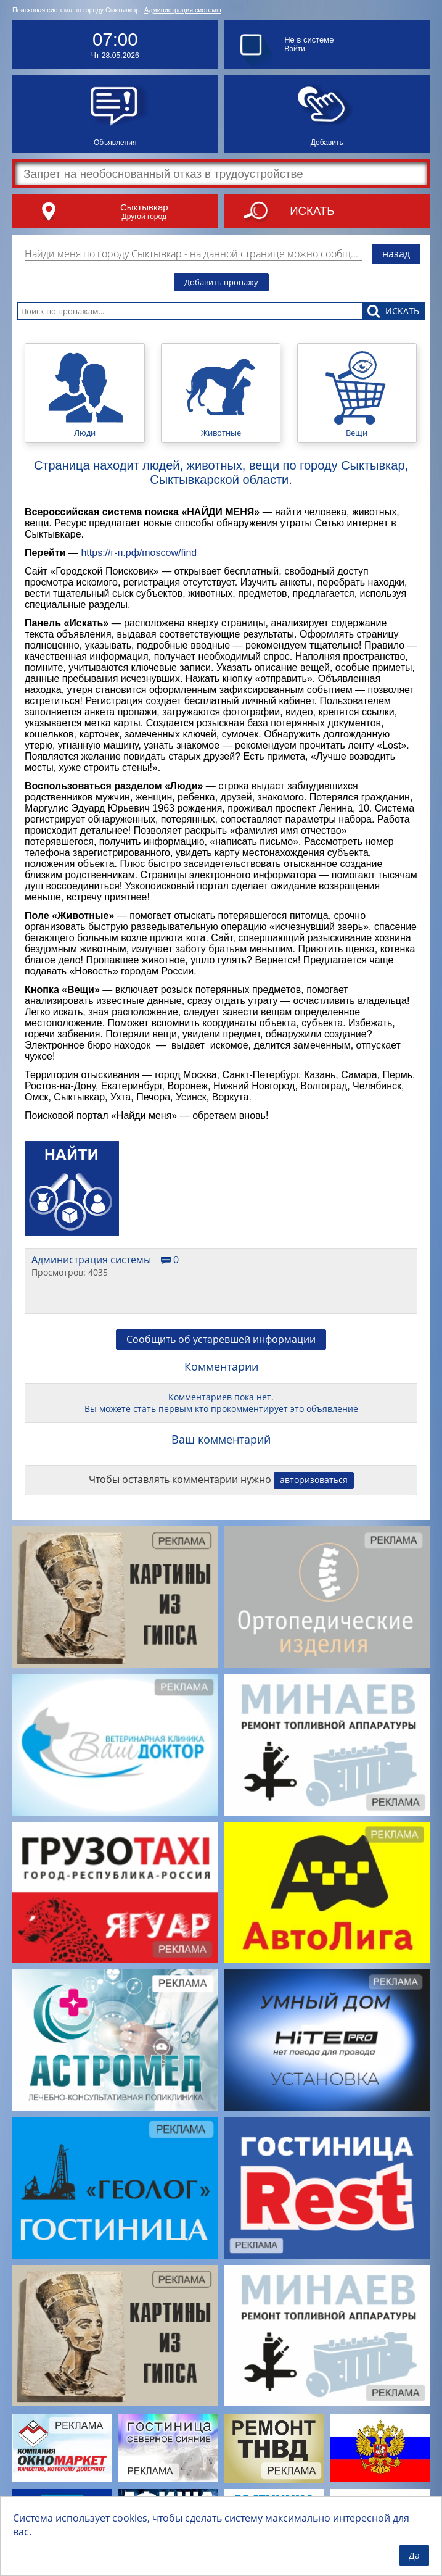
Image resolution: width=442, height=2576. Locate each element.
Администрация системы (182, 10)
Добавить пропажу (221, 282)
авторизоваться (314, 1479)
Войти (294, 48)
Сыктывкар (144, 207)
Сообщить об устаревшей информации (221, 1339)
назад (396, 253)
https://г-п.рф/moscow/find (139, 552)
